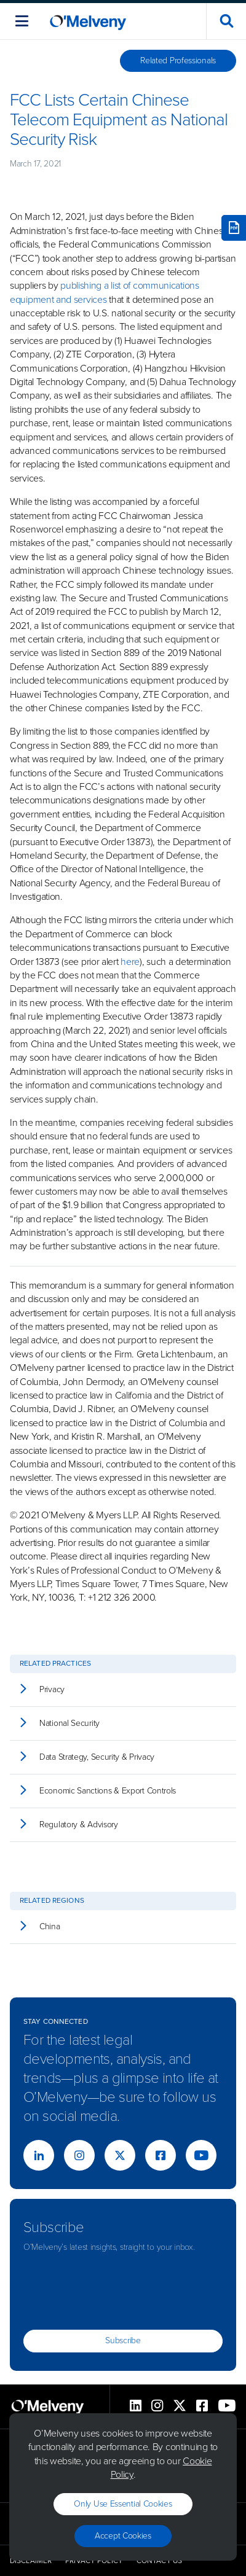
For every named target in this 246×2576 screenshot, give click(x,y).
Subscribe (122, 2340)
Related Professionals (178, 60)
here (130, 961)
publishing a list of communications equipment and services (104, 292)
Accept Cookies (123, 2535)
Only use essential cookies (123, 2503)
